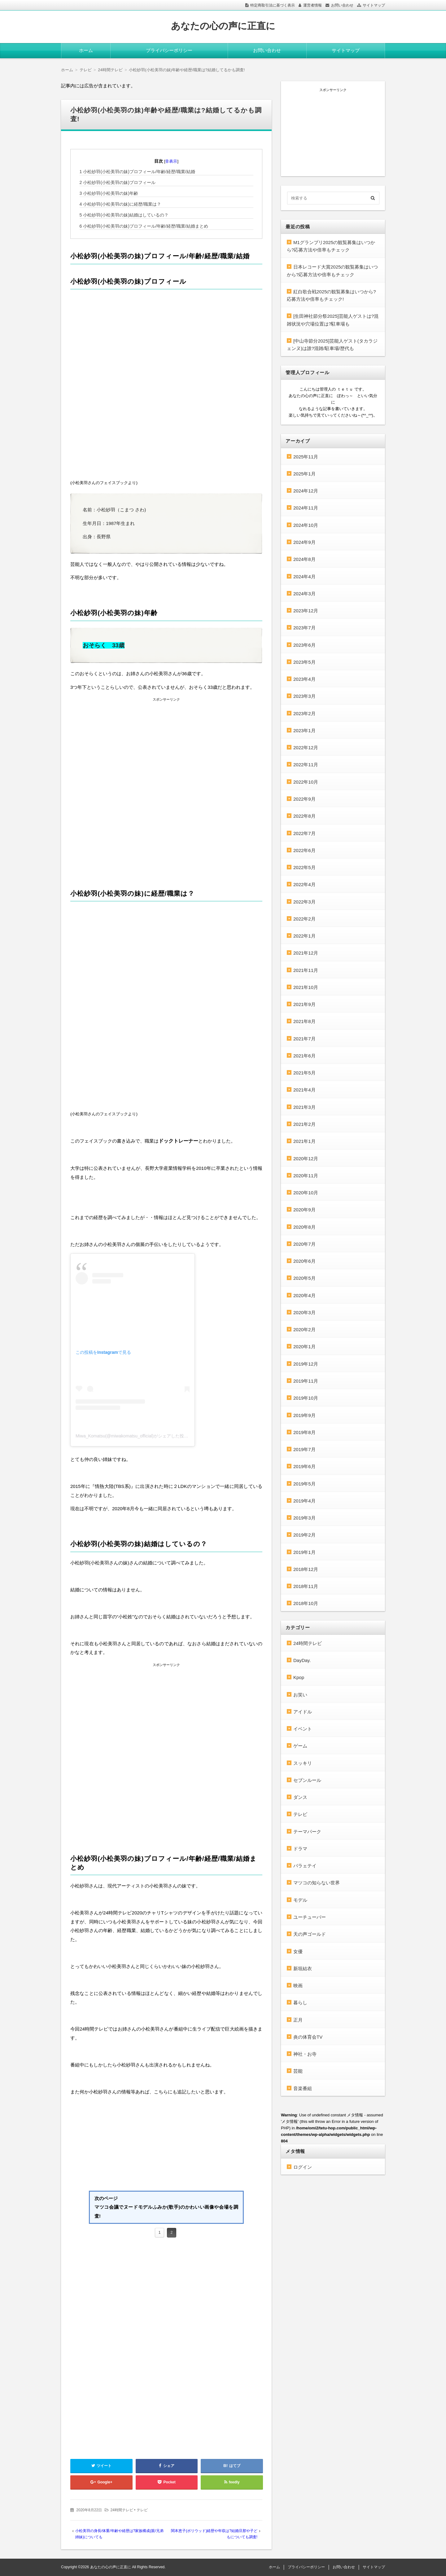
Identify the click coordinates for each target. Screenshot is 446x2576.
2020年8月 (304, 1227)
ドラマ (300, 1848)
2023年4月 (304, 679)
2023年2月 (304, 713)
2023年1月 (304, 730)
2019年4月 (304, 1500)
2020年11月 (305, 1175)
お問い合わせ (342, 5)
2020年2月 (304, 1329)
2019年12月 (305, 1364)
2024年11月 (305, 507)
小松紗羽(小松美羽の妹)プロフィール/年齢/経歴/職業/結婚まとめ (144, 226)
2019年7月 (304, 1449)
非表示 (171, 161)
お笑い (300, 1694)
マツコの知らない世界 (316, 1882)
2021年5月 (304, 1072)
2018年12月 (305, 1569)
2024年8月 (304, 559)
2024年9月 (304, 542)
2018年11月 (305, 1586)
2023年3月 (304, 696)
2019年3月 (304, 1517)
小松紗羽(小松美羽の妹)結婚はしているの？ (124, 214)
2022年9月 (304, 799)
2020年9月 (304, 1209)
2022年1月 (304, 935)
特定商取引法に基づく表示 (272, 5)
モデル (300, 1900)
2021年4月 (304, 1089)
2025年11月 (305, 456)
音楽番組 (302, 2088)
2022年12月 (305, 747)
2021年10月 (305, 987)
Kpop (298, 1677)
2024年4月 (304, 576)
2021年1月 (304, 1141)
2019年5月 (304, 1483)
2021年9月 (304, 1004)
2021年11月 (305, 970)
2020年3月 (304, 1312)
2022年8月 (304, 816)
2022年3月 (304, 901)
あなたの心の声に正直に (223, 26)
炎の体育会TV (307, 2037)
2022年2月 (304, 918)
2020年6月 (304, 1261)
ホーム (86, 50)
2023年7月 (304, 627)
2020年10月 (305, 1192)
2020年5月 (304, 1278)
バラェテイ (305, 1865)
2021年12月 (305, 953)
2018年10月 (305, 1603)
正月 (298, 2020)
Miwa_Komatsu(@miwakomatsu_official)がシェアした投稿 (132, 1435)
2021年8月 (304, 1021)
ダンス (300, 1797)
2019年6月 (304, 1466)
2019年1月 (304, 1552)
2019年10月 (305, 1398)
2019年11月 (305, 1381)
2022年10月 (305, 782)
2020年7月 (304, 1244)
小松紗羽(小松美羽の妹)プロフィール (117, 182)
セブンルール (307, 1780)
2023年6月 (304, 645)
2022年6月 (304, 850)
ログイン (302, 2167)
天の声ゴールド (309, 1934)
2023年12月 (305, 610)
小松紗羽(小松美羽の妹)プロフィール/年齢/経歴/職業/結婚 (137, 171)
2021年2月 (304, 1124)
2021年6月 (304, 1055)
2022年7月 (304, 833)
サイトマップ (374, 5)
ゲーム (300, 1745)
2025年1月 (304, 473)
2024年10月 (305, 525)
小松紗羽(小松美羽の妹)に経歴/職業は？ (120, 204)
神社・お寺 (305, 2054)
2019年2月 (304, 1534)
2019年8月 (304, 1432)
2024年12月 (305, 490)
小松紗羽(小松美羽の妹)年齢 (109, 193)
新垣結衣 (302, 1968)
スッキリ (302, 1763)
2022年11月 (305, 764)
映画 (298, 1985)
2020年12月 (305, 1158)
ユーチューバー (309, 1917)
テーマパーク (307, 1831)
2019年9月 (304, 1415)
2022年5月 (304, 867)
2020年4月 (304, 1295)
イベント (302, 1728)
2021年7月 (304, 1038)
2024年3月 (304, 593)
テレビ (142, 2510)
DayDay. (302, 1660)
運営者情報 (312, 5)
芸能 (298, 2071)
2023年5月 (304, 662)
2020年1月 (304, 1346)
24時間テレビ (121, 2510)
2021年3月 (304, 1107)
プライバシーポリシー (169, 50)
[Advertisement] (166, 746)
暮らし (300, 2002)
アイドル (302, 1711)
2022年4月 (304, 884)
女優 (298, 1951)
